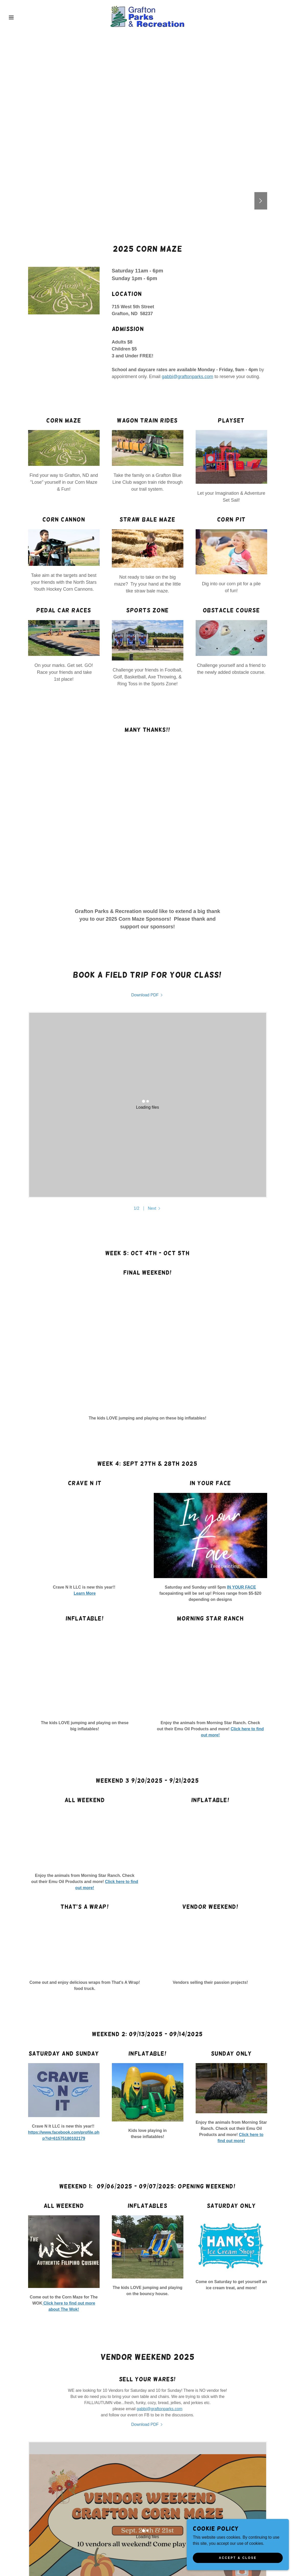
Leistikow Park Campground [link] (212, 2471)
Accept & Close (238, 2557)
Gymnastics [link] (98, 2471)
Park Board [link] (59, 2488)
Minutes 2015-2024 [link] (91, 2488)
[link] (147, 17)
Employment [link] (135, 2497)
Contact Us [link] (76, 2453)
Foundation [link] (167, 2488)
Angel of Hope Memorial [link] (224, 2488)
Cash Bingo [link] (165, 2453)
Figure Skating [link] (70, 2471)
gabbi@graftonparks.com (187, 376)
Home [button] (56, 2453)
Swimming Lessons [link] (170, 2462)
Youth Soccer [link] (192, 2453)
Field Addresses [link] (239, 2479)
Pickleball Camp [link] (206, 2462)
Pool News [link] (161, 2497)
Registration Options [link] (55, 2462)
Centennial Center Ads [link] (147, 2479)
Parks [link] (215, 2479)
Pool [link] (202, 2479)
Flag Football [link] (171, 2471)
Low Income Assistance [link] (99, 2462)
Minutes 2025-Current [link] (132, 2488)
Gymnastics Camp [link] (241, 2462)
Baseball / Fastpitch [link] (226, 2453)
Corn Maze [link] (100, 2453)
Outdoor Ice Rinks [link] (106, 2479)
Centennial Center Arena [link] (63, 2479)
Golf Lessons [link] (136, 2462)
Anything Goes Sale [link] (132, 2453)
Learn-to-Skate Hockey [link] (134, 2471)
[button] (14, 17)
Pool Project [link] (183, 2479)
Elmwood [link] (189, 2488)
